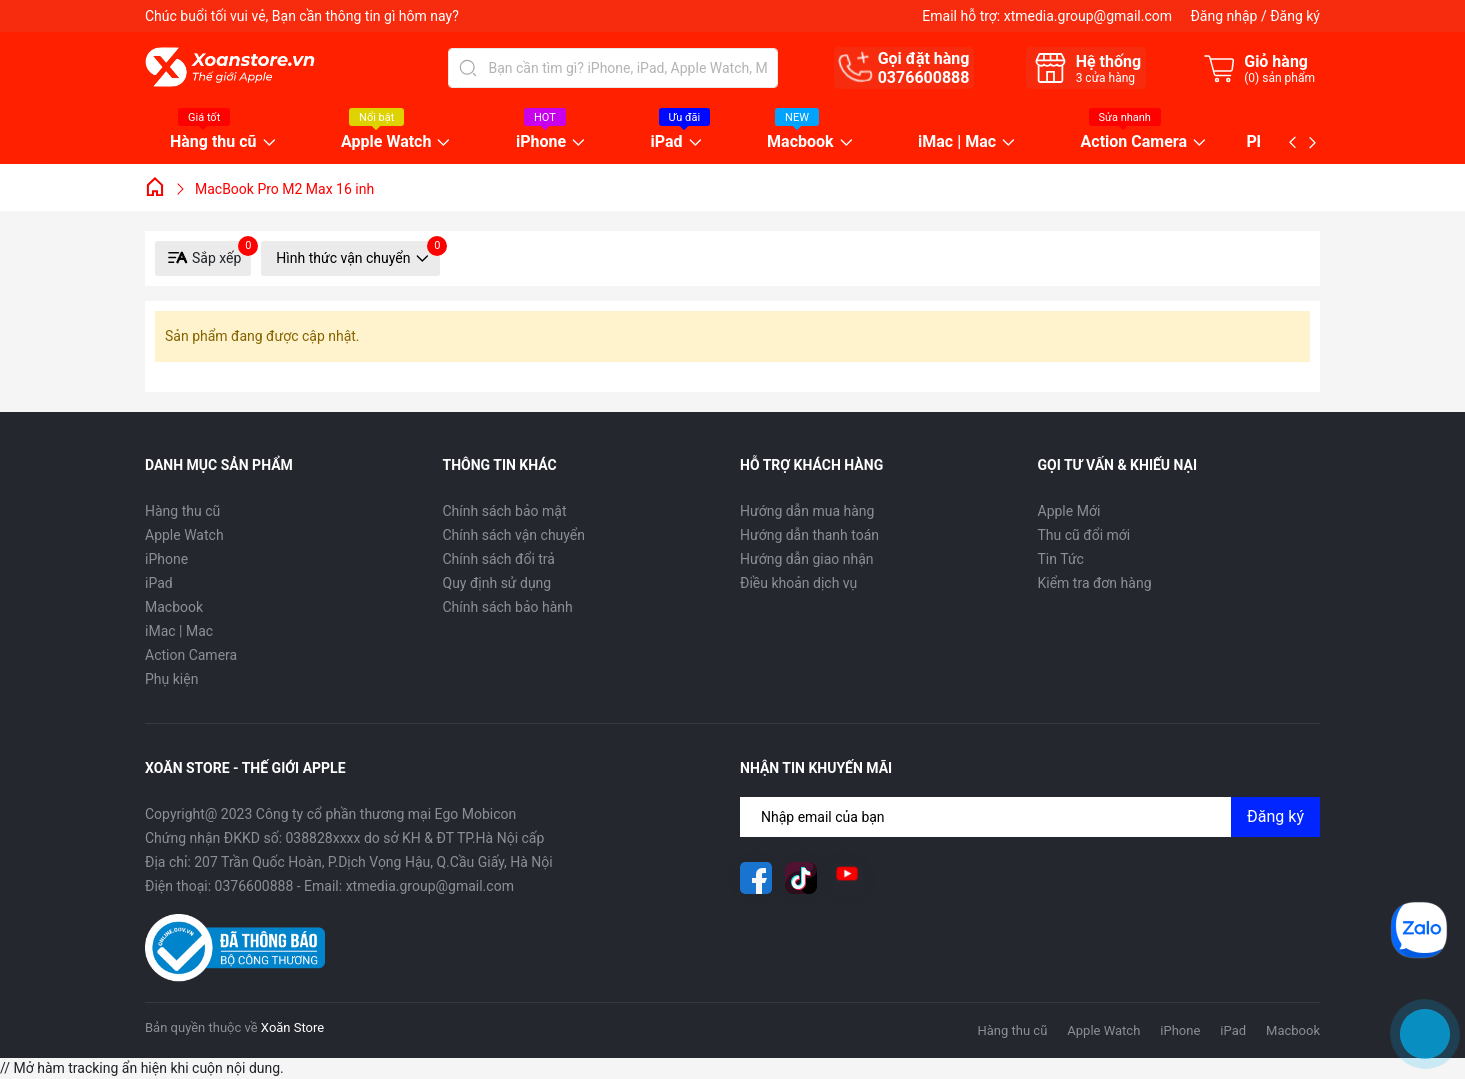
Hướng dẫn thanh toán (809, 535)
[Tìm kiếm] (468, 68)
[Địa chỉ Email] (1030, 817)
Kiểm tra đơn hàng (1095, 583)
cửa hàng (1105, 78)
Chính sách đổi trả (499, 559)
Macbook (800, 142)
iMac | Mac (957, 142)
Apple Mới (1069, 511)
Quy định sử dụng (497, 583)
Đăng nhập (1223, 16)
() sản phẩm (1279, 78)
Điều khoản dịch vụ (798, 583)
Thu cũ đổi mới (1084, 535)
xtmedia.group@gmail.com (1088, 16)
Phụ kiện (171, 679)
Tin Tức (1061, 559)
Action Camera (1134, 142)
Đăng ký (1295, 16)
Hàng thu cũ (213, 142)
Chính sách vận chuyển (514, 535)
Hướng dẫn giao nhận (807, 559)
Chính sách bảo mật (505, 511)
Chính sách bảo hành (508, 607)
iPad (667, 142)
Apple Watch (386, 142)
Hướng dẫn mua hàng (807, 511)
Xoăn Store (292, 1027)
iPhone (541, 142)
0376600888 (924, 77)
